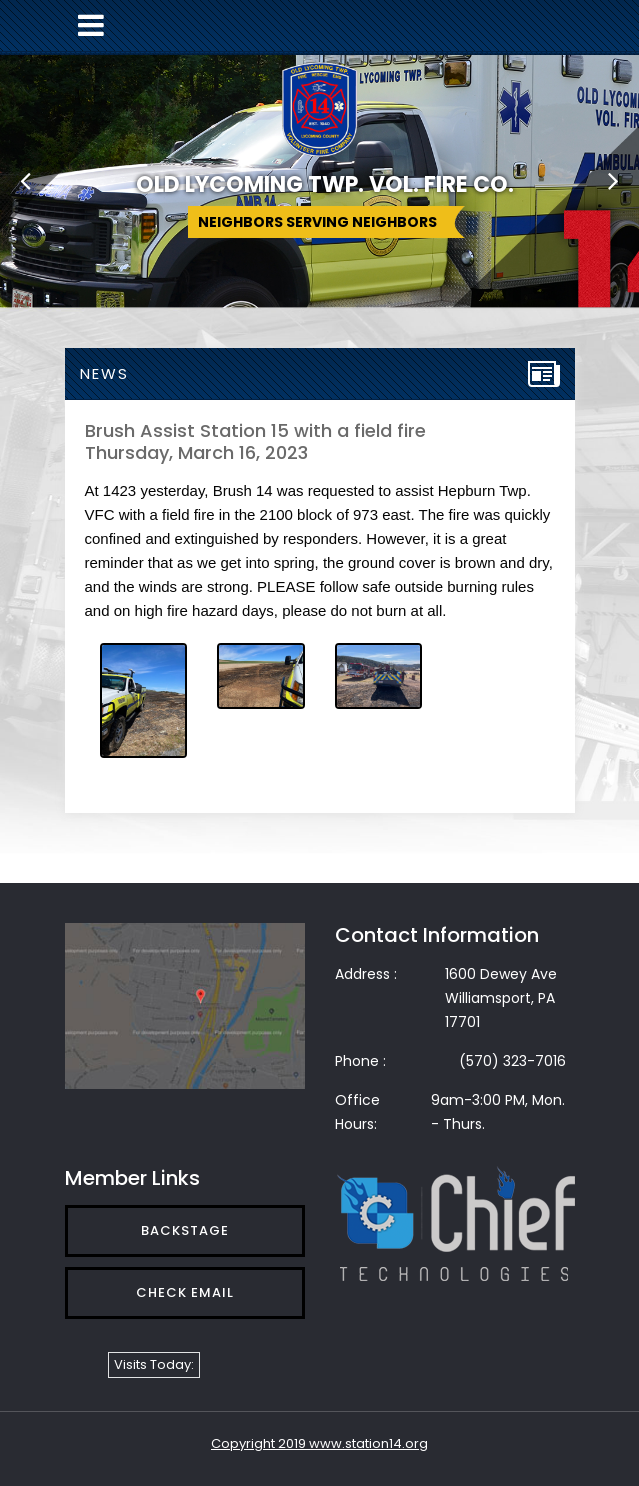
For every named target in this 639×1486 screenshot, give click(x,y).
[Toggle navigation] (91, 25)
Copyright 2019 (260, 1443)
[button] (25, 180)
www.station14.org (368, 1443)
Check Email (185, 1292)
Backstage (185, 1230)
